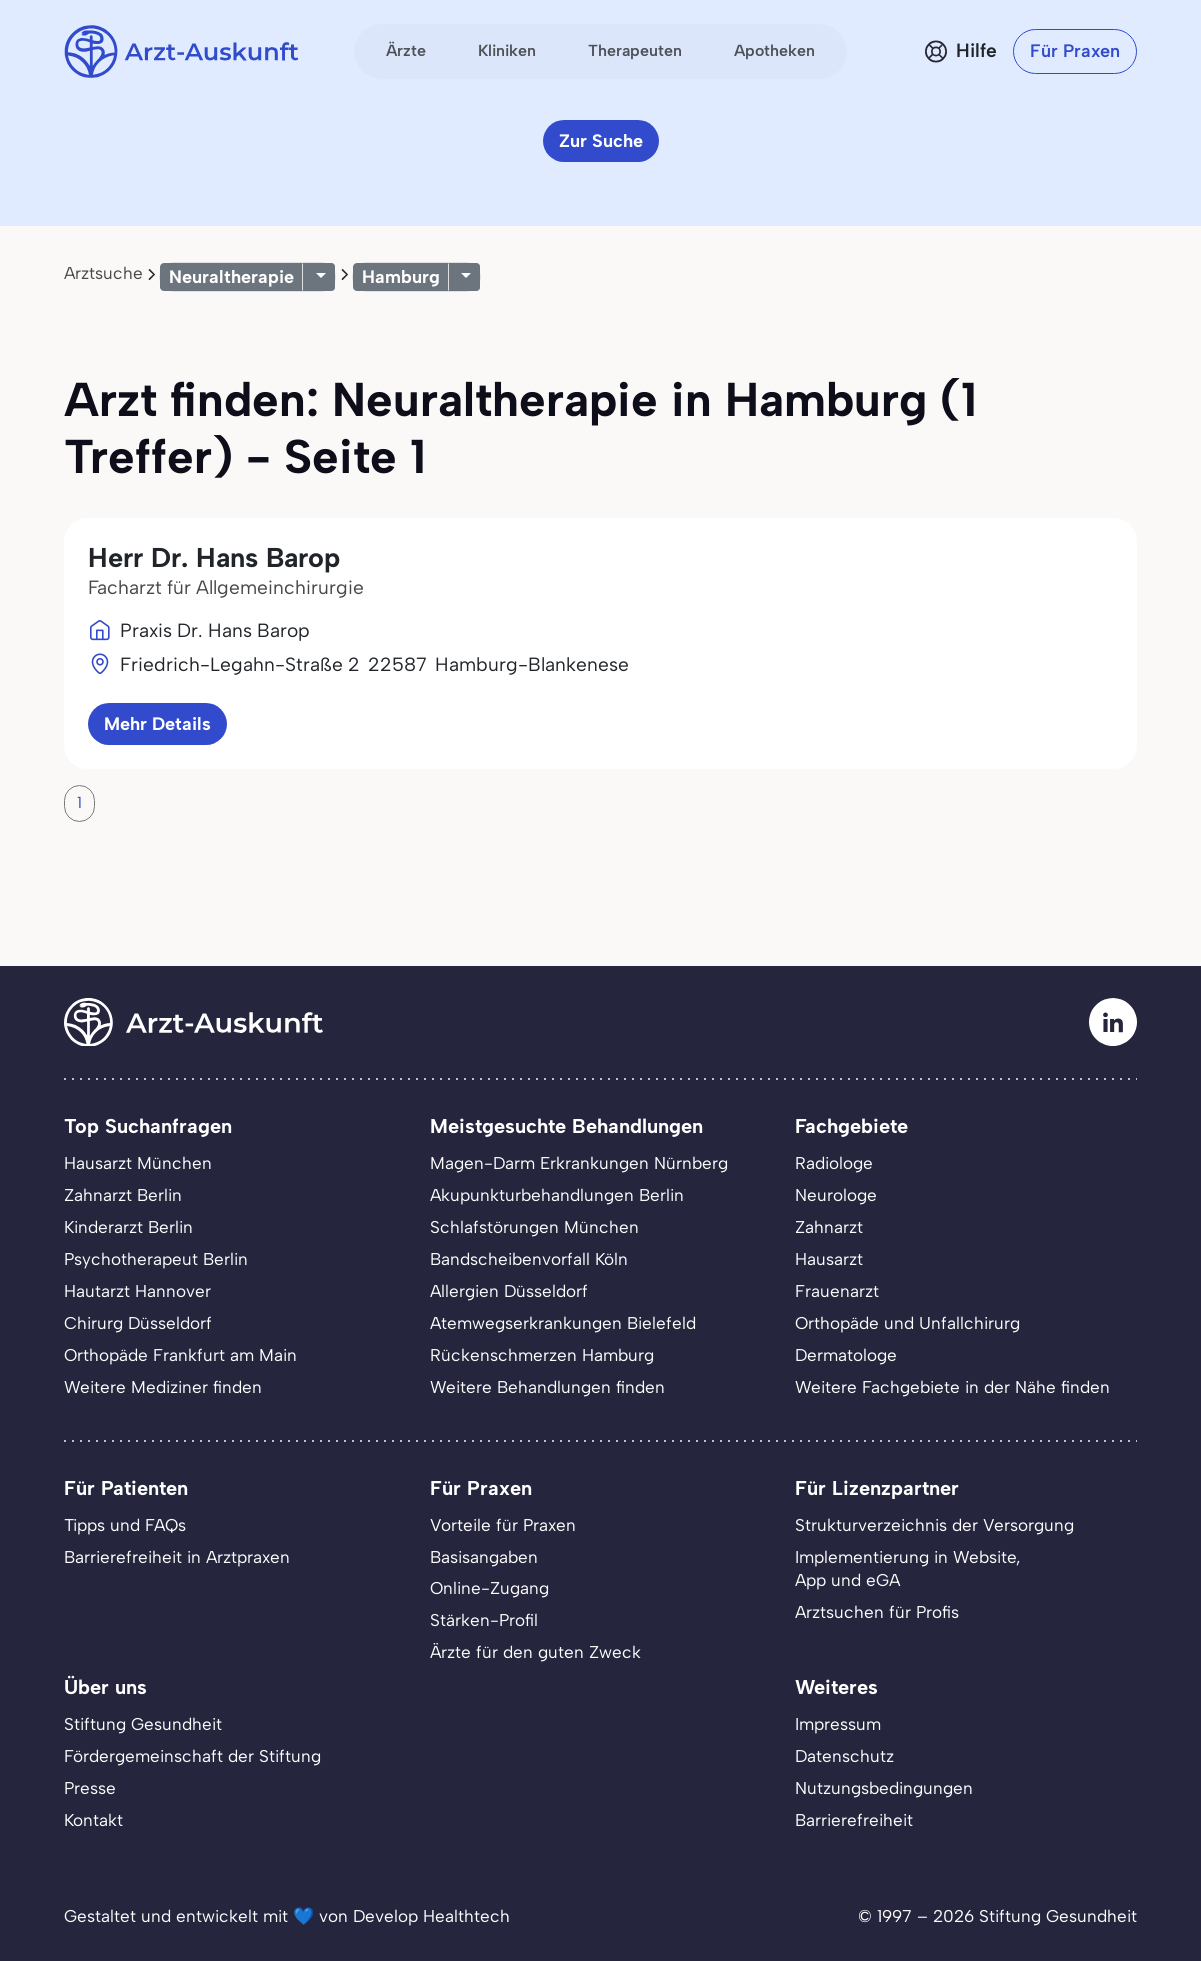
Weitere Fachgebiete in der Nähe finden (952, 1387)
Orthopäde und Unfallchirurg (907, 1323)
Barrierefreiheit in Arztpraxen (177, 1557)
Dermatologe (846, 1355)
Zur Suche (601, 141)
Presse (90, 1788)
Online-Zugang (489, 1588)
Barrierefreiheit (854, 1820)
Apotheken (774, 50)
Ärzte (406, 50)
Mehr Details (157, 724)
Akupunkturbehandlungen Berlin (557, 1195)
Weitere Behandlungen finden (547, 1387)
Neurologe (836, 1195)
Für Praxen (1075, 51)
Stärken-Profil (484, 1620)
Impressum (838, 1724)
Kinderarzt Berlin (128, 1227)
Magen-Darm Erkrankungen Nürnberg (579, 1163)
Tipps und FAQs (125, 1525)
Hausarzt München (138, 1163)
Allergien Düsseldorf (509, 1291)
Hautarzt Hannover (137, 1291)
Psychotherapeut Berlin (156, 1259)
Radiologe (834, 1163)
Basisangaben (484, 1557)
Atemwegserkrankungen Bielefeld (563, 1323)
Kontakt (93, 1820)
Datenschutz (844, 1756)
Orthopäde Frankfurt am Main (180, 1355)
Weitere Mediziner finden (163, 1387)
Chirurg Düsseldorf (138, 1323)
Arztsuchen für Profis (877, 1612)
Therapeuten (635, 50)
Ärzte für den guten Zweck (535, 1652)
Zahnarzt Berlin (123, 1195)
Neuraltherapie (231, 277)
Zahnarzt (829, 1227)
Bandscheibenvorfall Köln (529, 1259)
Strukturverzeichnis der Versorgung (934, 1525)
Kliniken (507, 50)
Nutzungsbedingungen (884, 1788)
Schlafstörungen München (534, 1227)
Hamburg (401, 277)
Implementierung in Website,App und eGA (908, 1569)
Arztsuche (103, 273)
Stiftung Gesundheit (143, 1724)
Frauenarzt (837, 1291)
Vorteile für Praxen (503, 1525)
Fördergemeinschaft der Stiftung (192, 1756)
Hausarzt (829, 1259)
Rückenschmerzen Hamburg (542, 1355)
